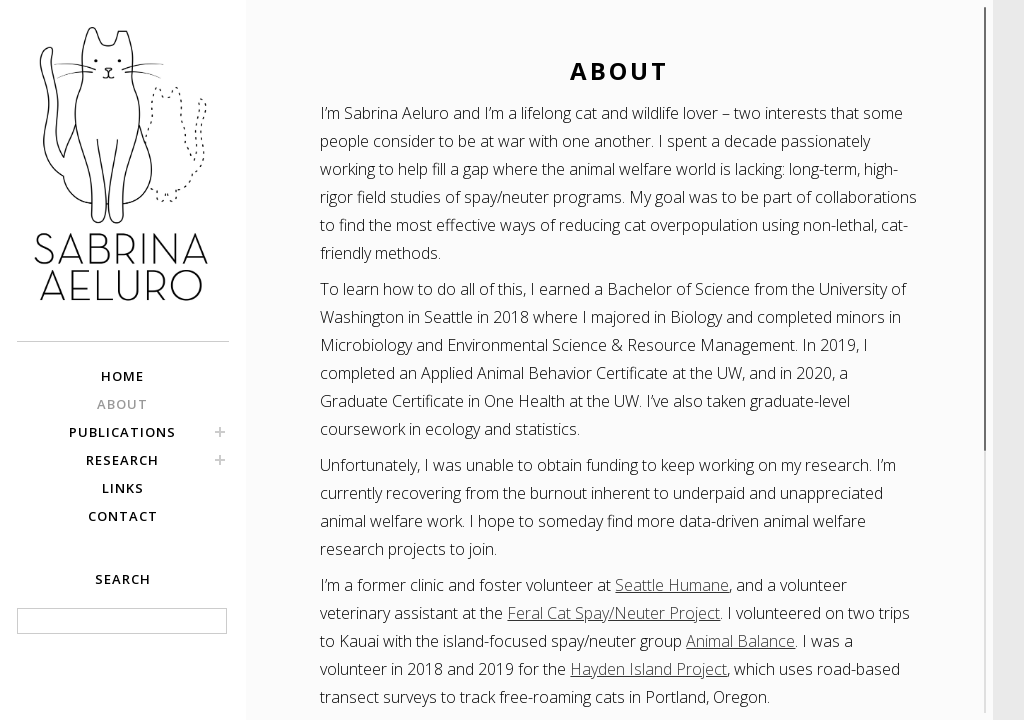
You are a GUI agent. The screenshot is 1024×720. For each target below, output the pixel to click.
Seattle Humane (672, 585)
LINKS (123, 488)
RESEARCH (122, 460)
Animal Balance (740, 641)
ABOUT (122, 404)
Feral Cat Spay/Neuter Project (613, 613)
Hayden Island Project (648, 669)
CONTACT (123, 516)
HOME (122, 376)
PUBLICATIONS (122, 432)
